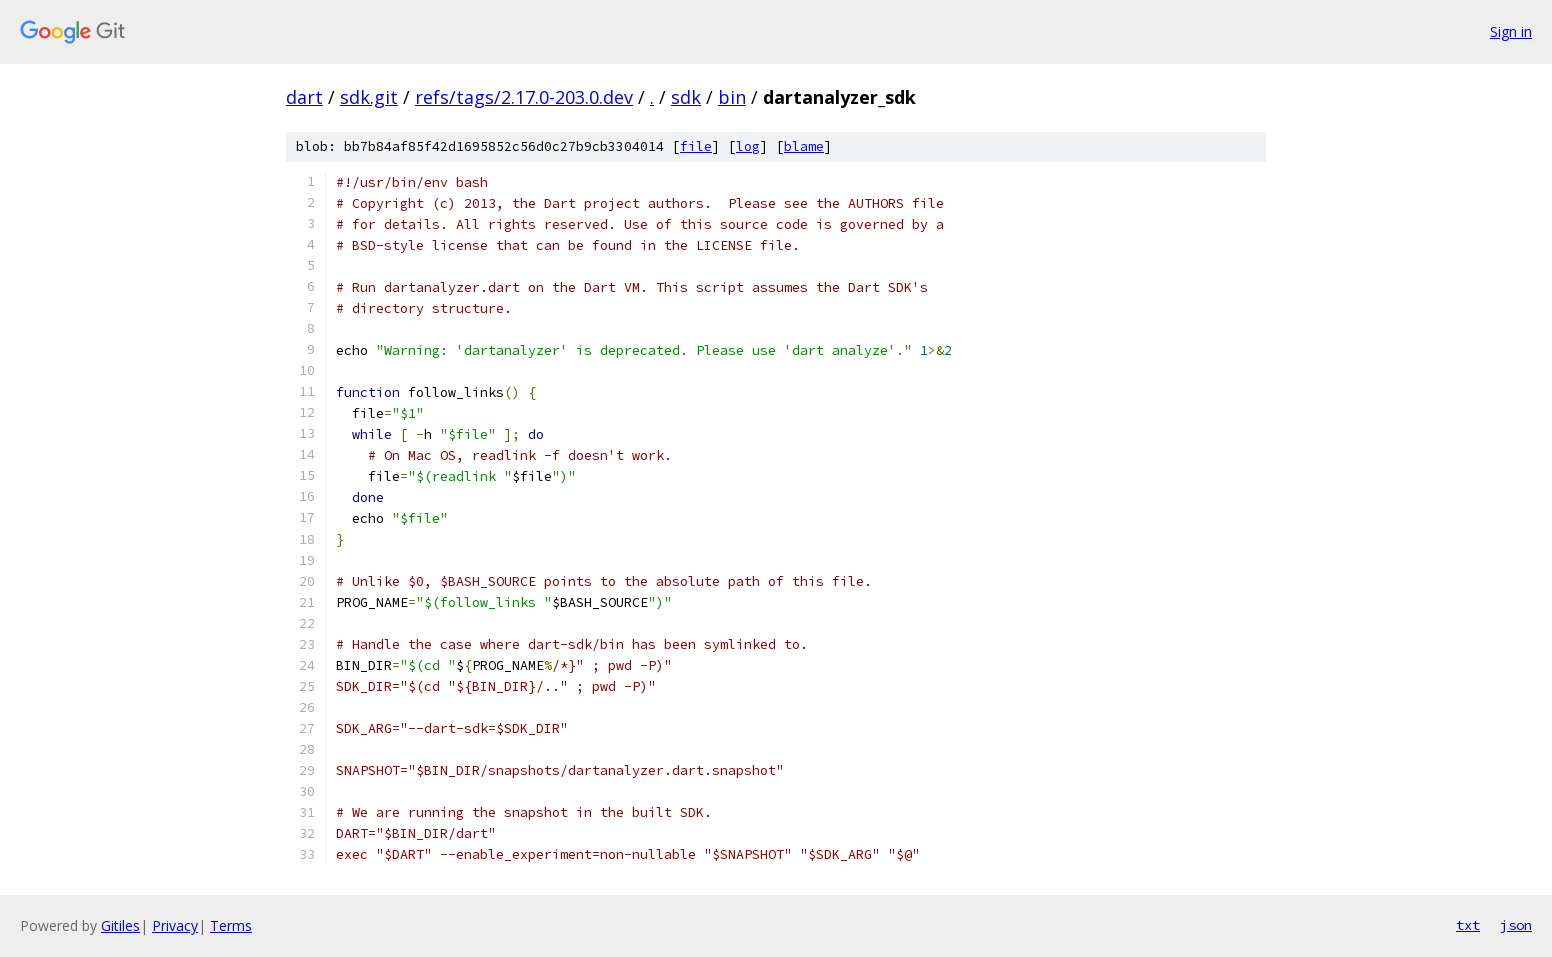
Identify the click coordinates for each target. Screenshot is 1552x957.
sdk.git (369, 97)
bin (732, 97)
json (1516, 925)
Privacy (175, 925)
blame (804, 146)
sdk (686, 97)
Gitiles (120, 925)
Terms (231, 925)
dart (304, 97)
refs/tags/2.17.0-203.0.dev (524, 97)
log (748, 146)
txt (1468, 925)
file (696, 146)
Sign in (1511, 31)
